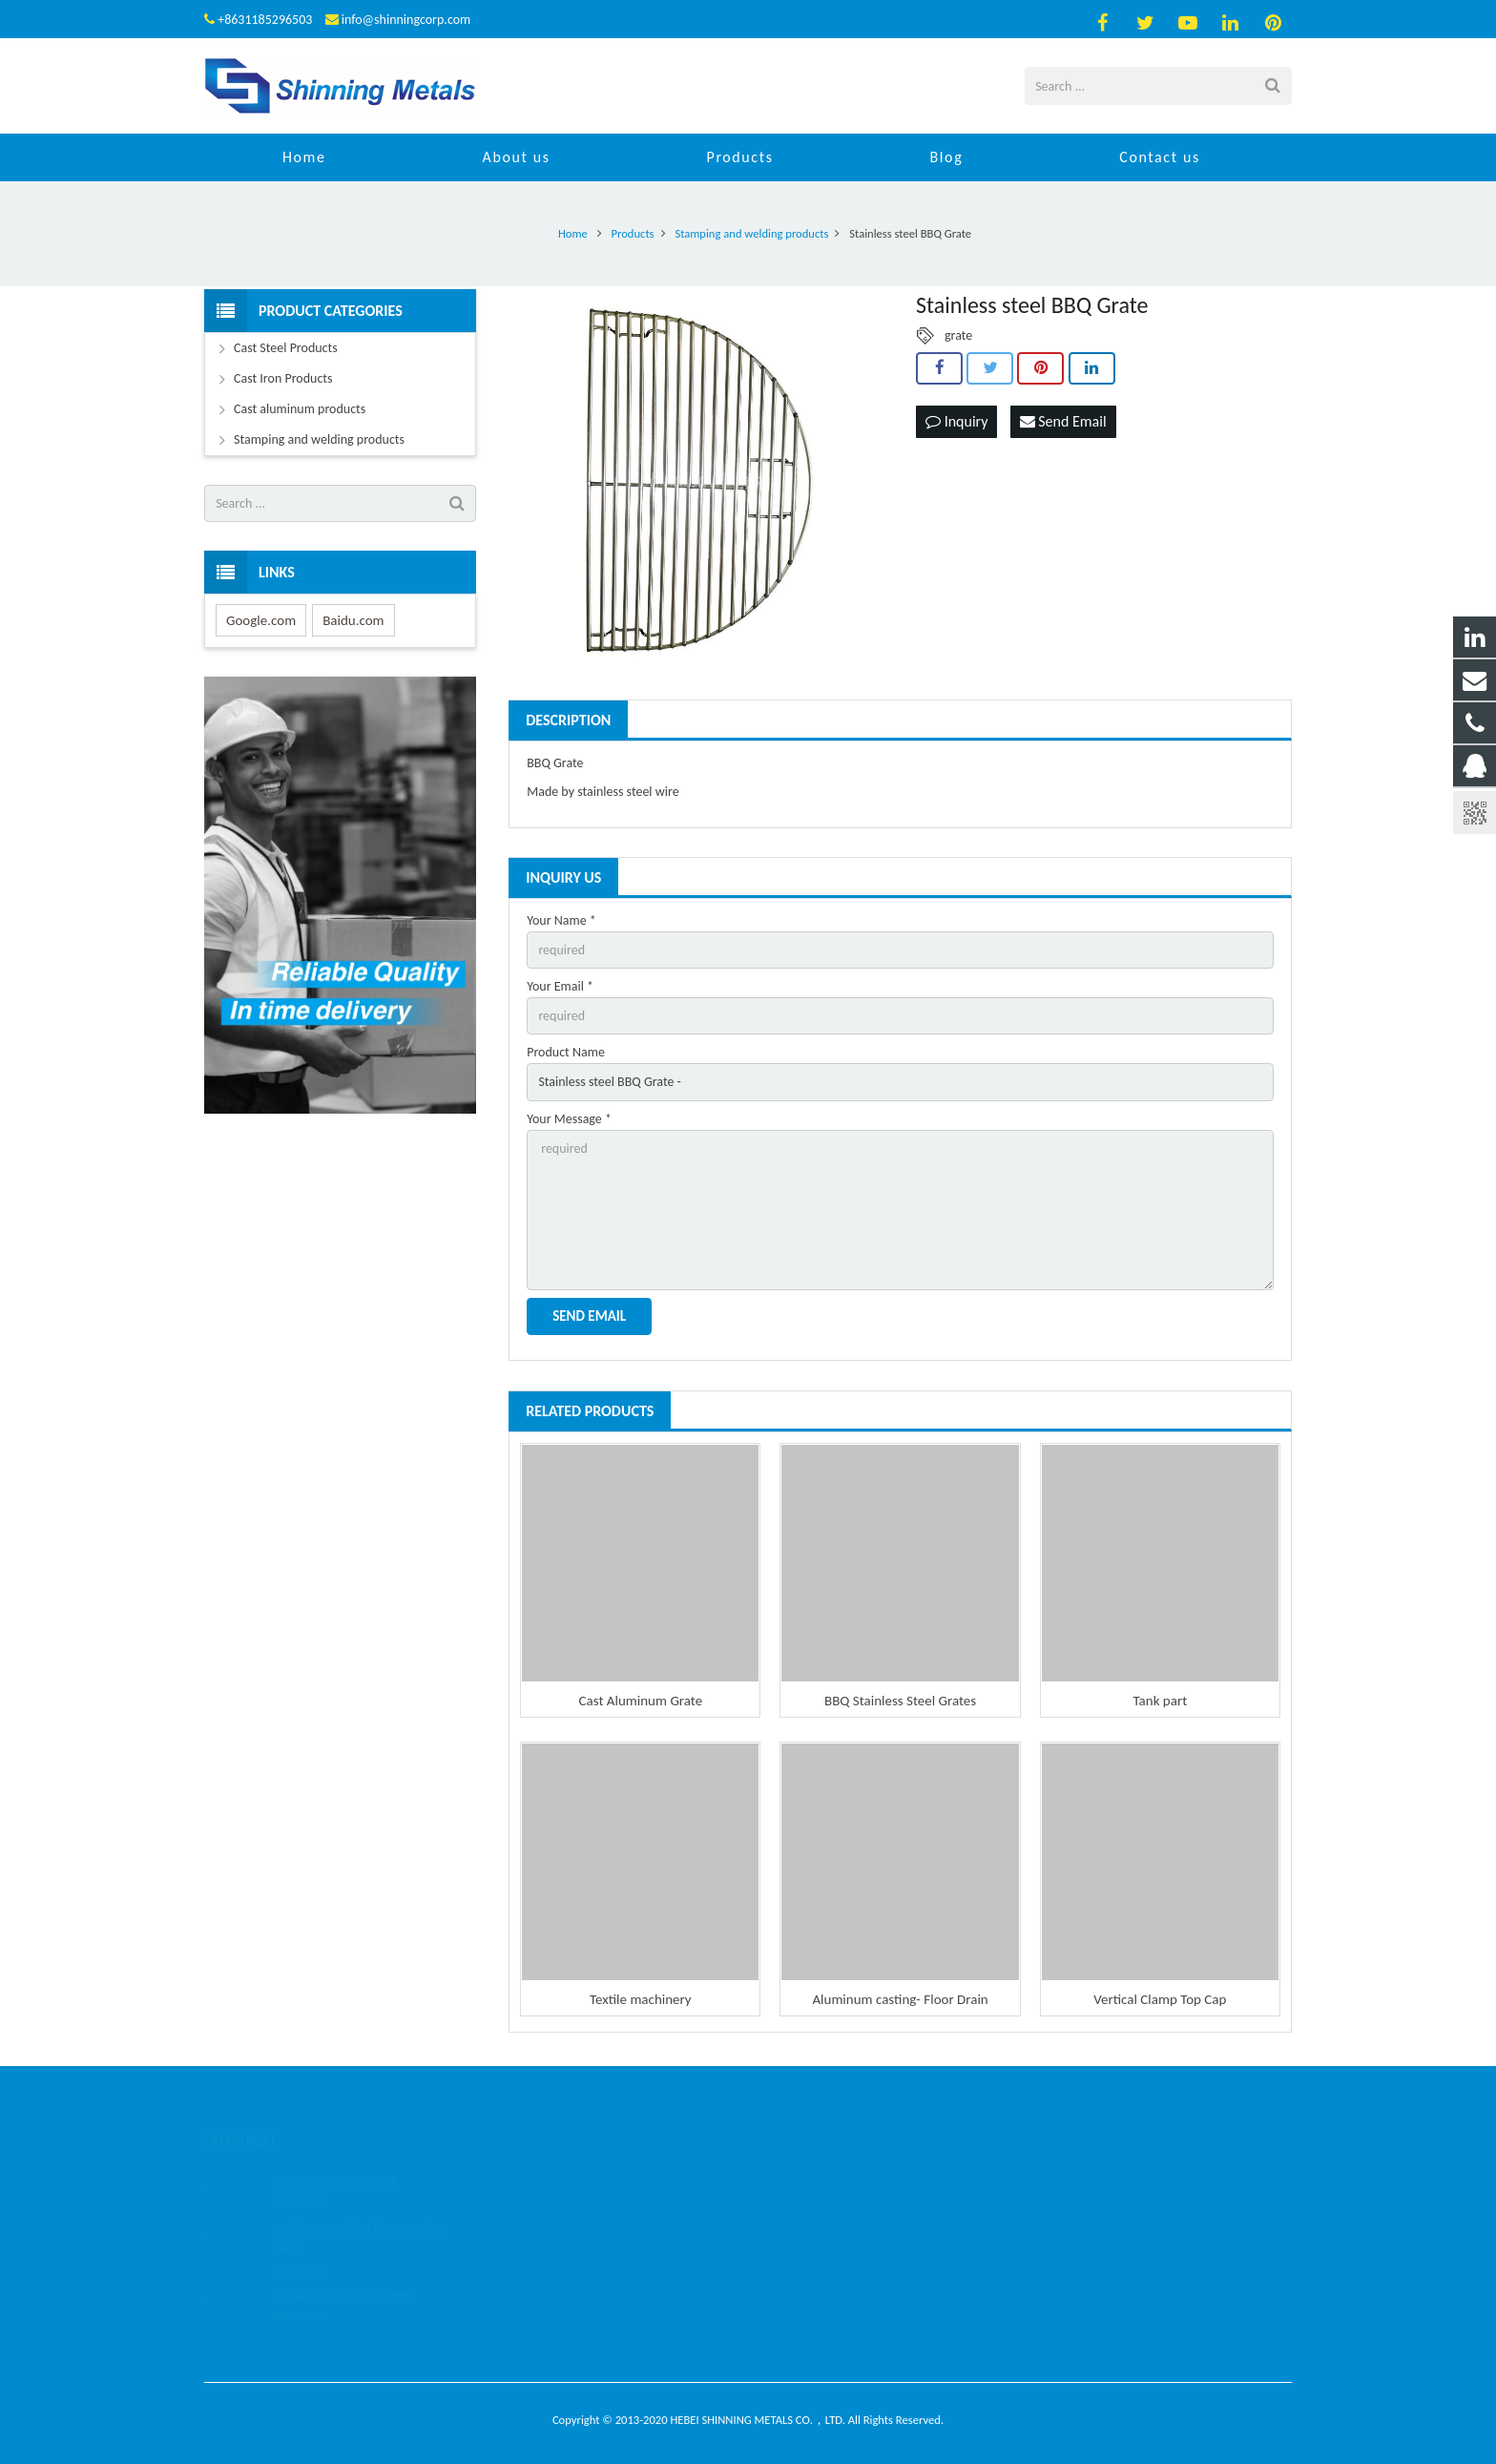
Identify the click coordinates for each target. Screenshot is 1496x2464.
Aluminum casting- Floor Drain (899, 1999)
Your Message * (569, 1119)
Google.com (261, 620)
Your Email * (560, 986)
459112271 (810, 2179)
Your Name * (561, 920)
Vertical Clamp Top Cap (1159, 1999)
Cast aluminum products (299, 409)
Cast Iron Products (283, 378)
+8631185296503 (265, 19)
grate (958, 335)
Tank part (1159, 1700)
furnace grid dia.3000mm (340, 2271)
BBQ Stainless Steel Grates (900, 1700)
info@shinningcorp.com (406, 19)
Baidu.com (353, 620)
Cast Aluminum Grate (641, 1700)
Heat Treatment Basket (334, 2157)
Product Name (566, 1052)
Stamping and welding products (319, 439)
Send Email (1063, 421)
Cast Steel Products (286, 348)
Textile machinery (641, 1999)
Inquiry (956, 421)
